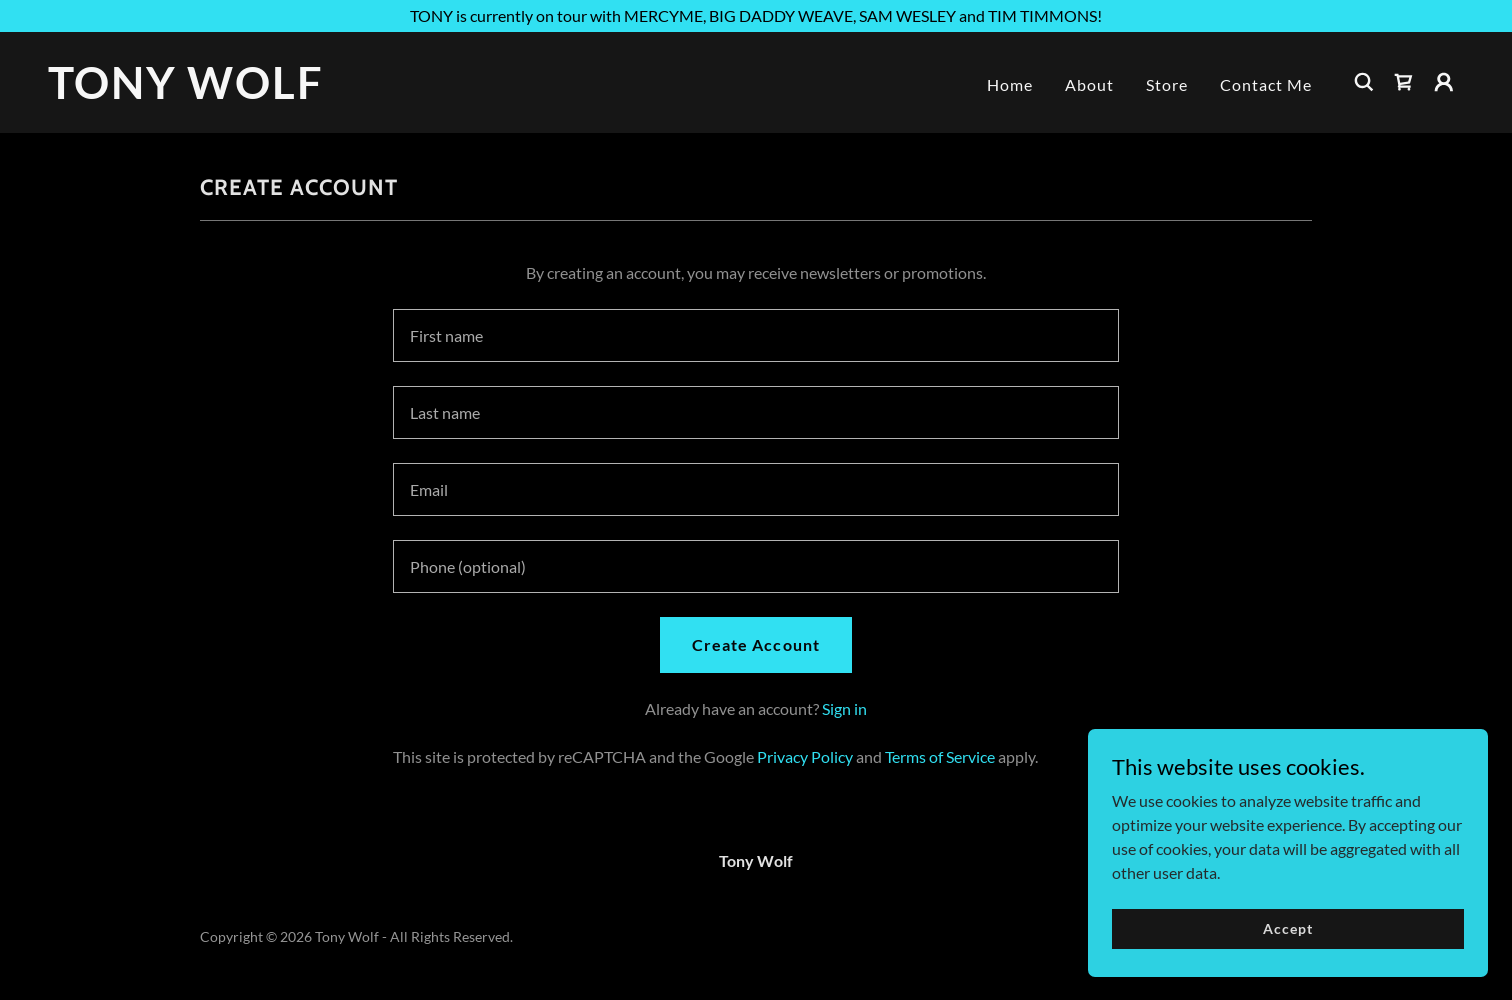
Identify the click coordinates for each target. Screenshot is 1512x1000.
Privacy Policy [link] (805, 756)
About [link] (1089, 84)
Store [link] (1167, 84)
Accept (1287, 928)
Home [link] (1010, 84)
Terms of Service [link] (940, 756)
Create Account (755, 644)
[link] (246, 92)
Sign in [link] (844, 708)
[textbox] (755, 335)
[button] (1444, 82)
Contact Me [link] (1266, 84)
